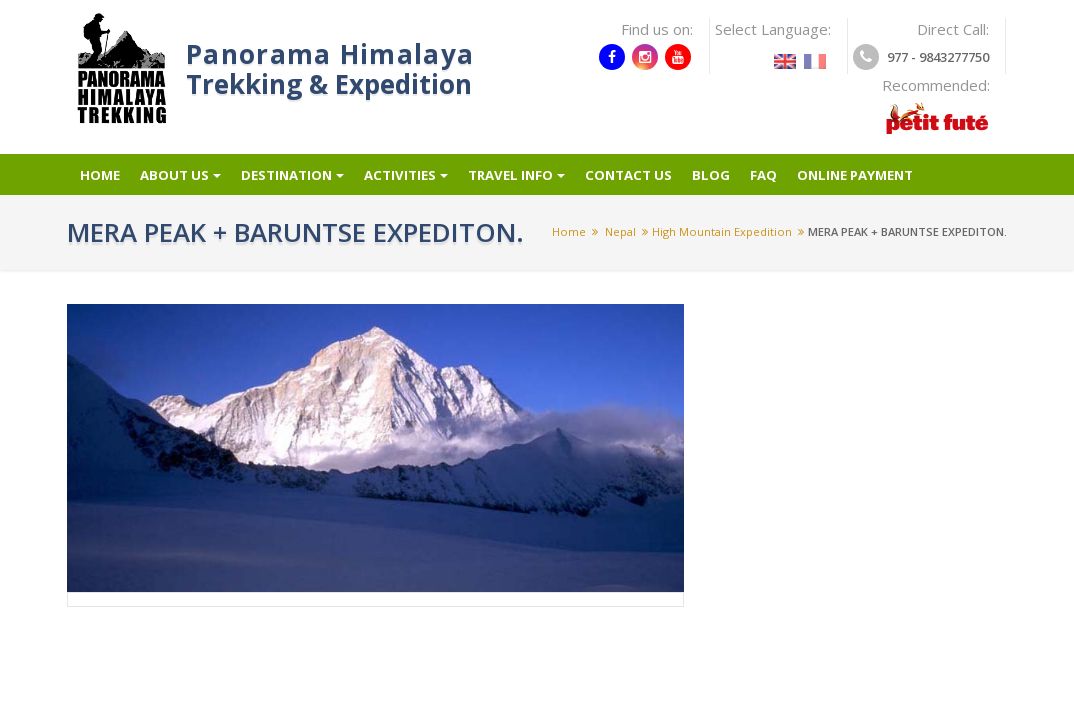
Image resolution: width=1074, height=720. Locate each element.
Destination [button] (297, 183)
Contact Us (649, 183)
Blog (734, 183)
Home (98, 183)
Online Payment (884, 183)
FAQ (787, 183)
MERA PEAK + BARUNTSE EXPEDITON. (907, 246)
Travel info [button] (531, 183)
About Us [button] (181, 183)
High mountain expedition (722, 246)
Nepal (620, 246)
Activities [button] (416, 183)
